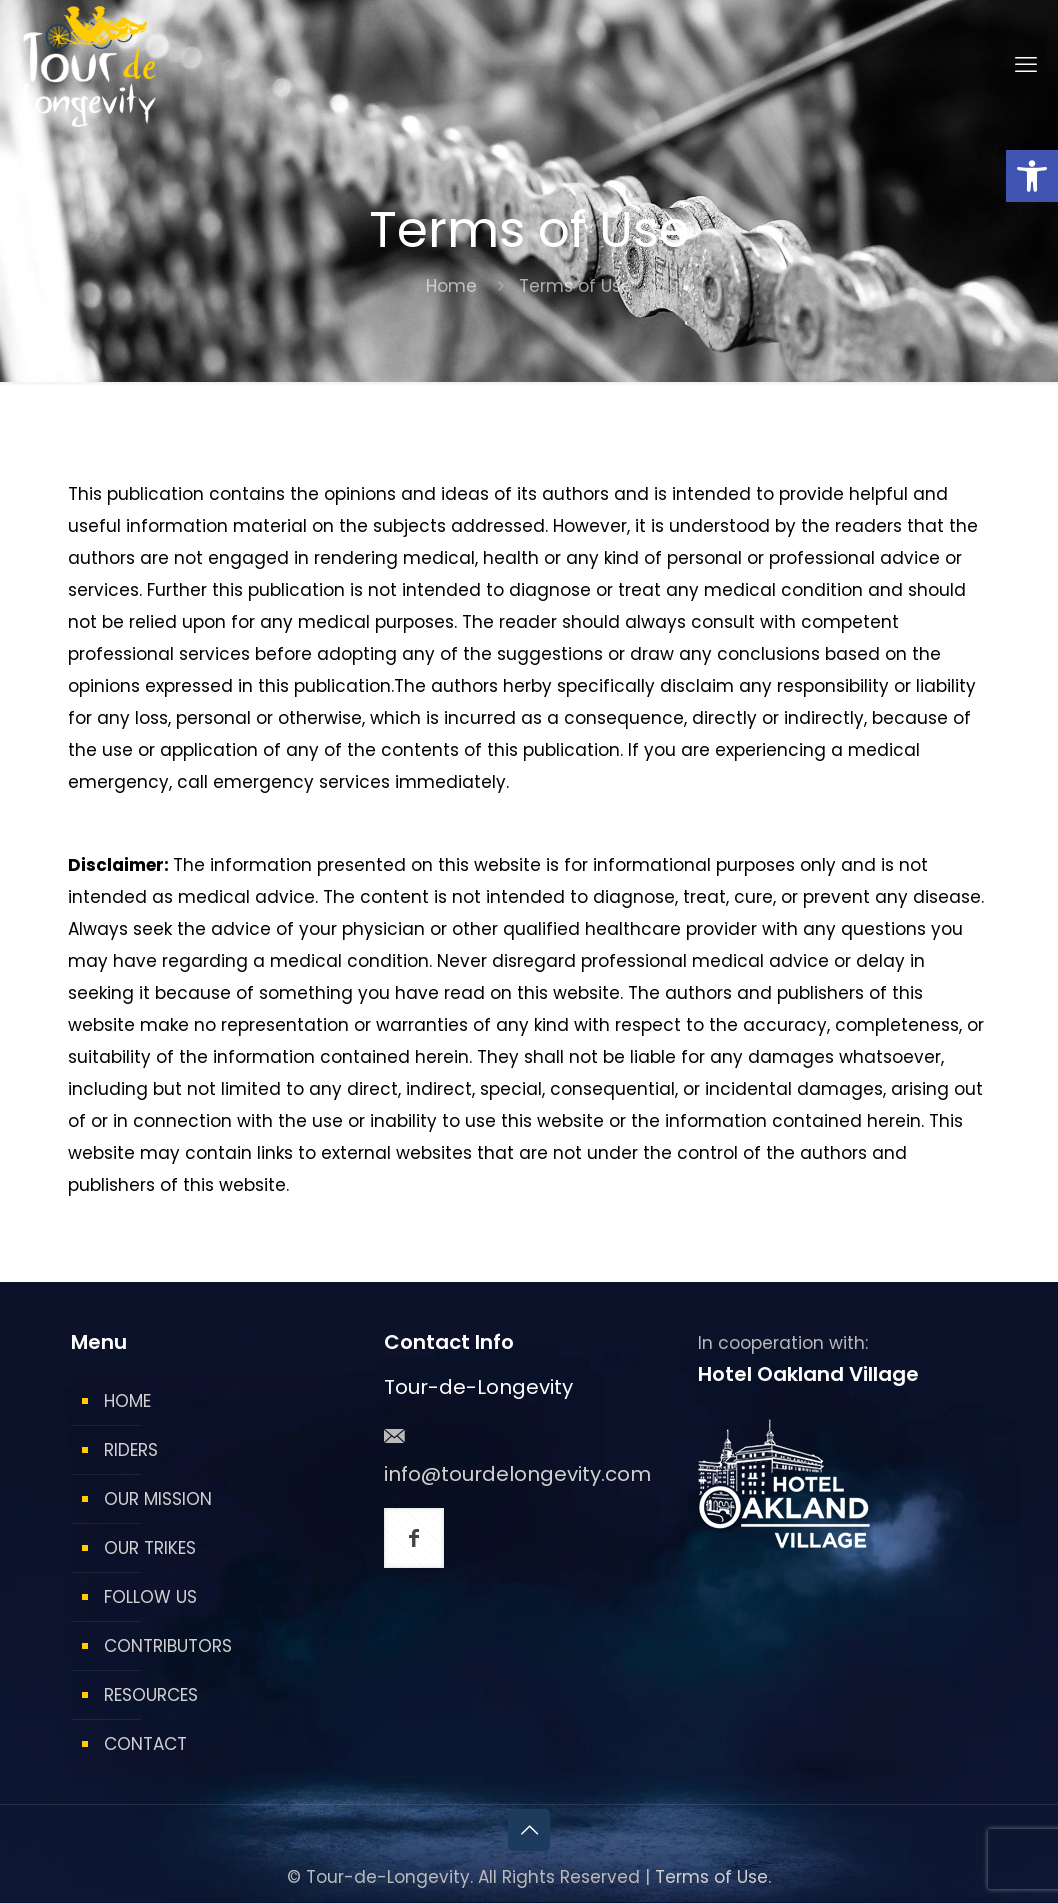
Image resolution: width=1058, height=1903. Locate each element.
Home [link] (451, 286)
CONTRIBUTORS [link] (168, 1646)
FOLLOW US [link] (150, 1597)
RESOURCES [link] (151, 1695)
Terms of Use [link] (711, 1877)
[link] (1032, 176)
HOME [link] (127, 1401)
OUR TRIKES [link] (150, 1548)
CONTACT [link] (145, 1744)
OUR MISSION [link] (158, 1499)
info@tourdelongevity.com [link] (517, 1474)
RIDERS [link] (131, 1450)
